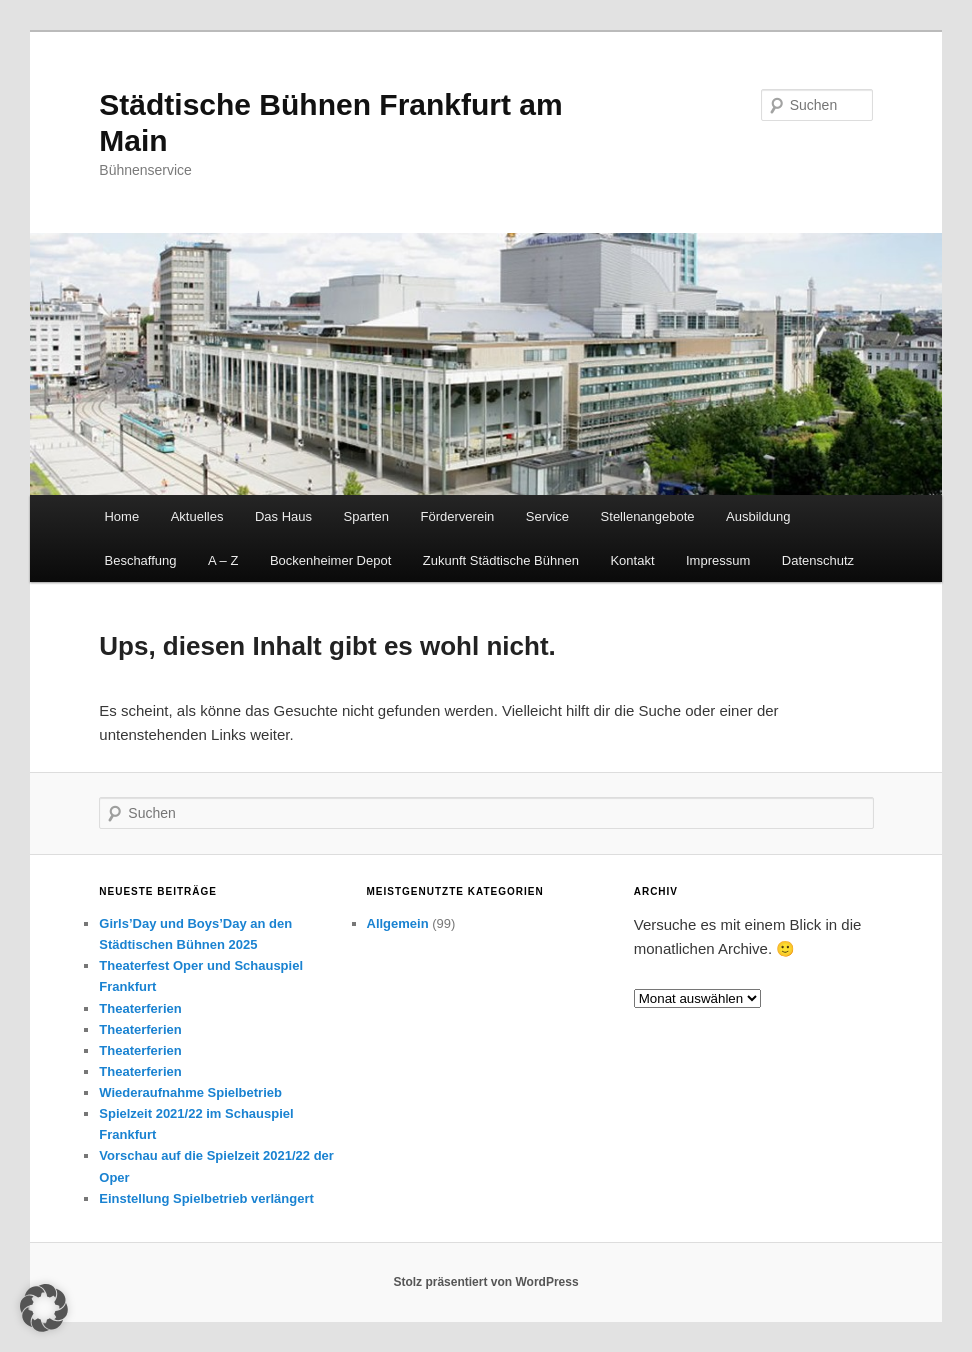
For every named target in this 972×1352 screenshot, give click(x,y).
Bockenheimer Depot (330, 560)
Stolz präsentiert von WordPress (485, 1282)
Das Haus (283, 516)
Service (547, 516)
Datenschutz (818, 560)
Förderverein (458, 516)
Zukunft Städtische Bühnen (501, 560)
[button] (44, 1308)
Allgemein (398, 923)
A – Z (223, 560)
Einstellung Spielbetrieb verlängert (206, 1198)
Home (121, 516)
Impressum (718, 560)
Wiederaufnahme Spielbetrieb (190, 1092)
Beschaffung (140, 560)
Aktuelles (197, 516)
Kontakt (632, 560)
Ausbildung (758, 516)
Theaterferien (140, 1008)
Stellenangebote (648, 516)
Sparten (367, 516)
